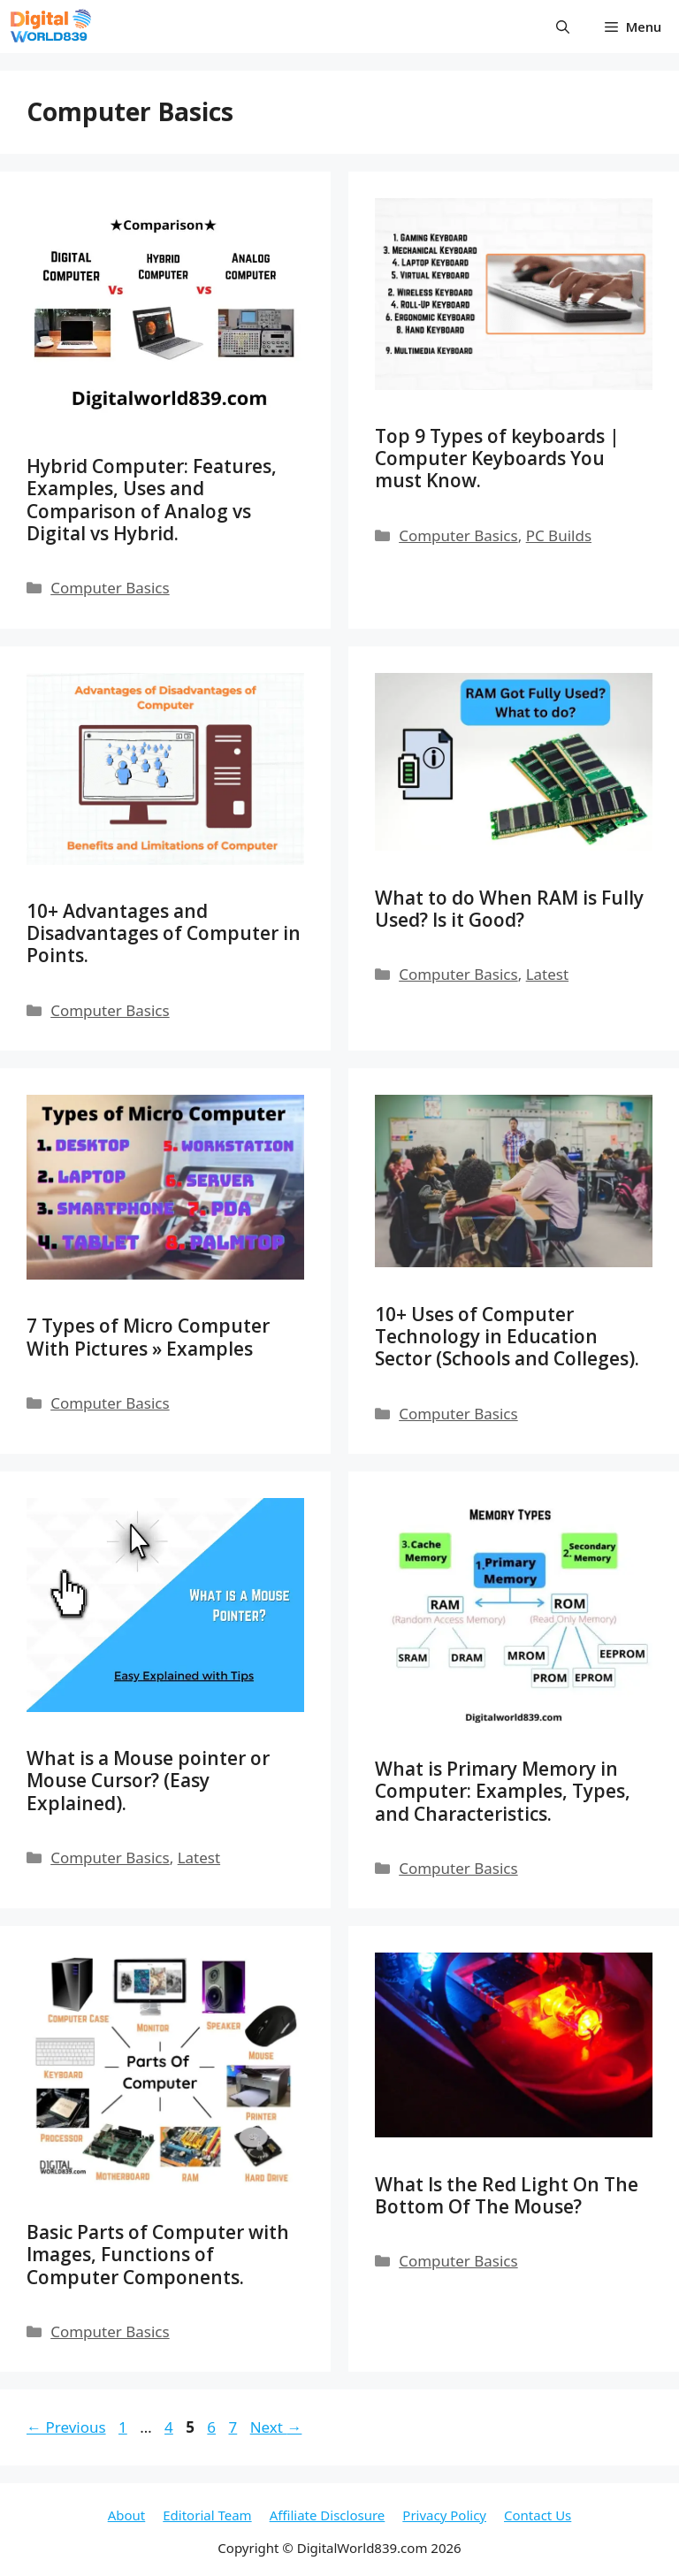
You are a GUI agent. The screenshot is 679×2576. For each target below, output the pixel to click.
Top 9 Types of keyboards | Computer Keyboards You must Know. (497, 458)
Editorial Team (207, 2515)
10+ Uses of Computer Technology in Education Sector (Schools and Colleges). (507, 1336)
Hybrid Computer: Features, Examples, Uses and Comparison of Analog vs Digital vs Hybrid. (152, 500)
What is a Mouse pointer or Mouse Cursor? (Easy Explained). (148, 1780)
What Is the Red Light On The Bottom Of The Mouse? (506, 2195)
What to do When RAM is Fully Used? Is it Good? (509, 908)
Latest (547, 974)
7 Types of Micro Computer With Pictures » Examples (148, 1336)
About (127, 2515)
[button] (562, 26)
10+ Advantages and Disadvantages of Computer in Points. (164, 932)
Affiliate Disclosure (327, 2515)
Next (276, 2427)
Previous (66, 2427)
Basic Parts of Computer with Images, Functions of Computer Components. (158, 2254)
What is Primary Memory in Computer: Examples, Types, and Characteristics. (502, 1790)
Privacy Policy (444, 2515)
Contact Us (537, 2515)
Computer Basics (109, 587)
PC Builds (558, 535)
